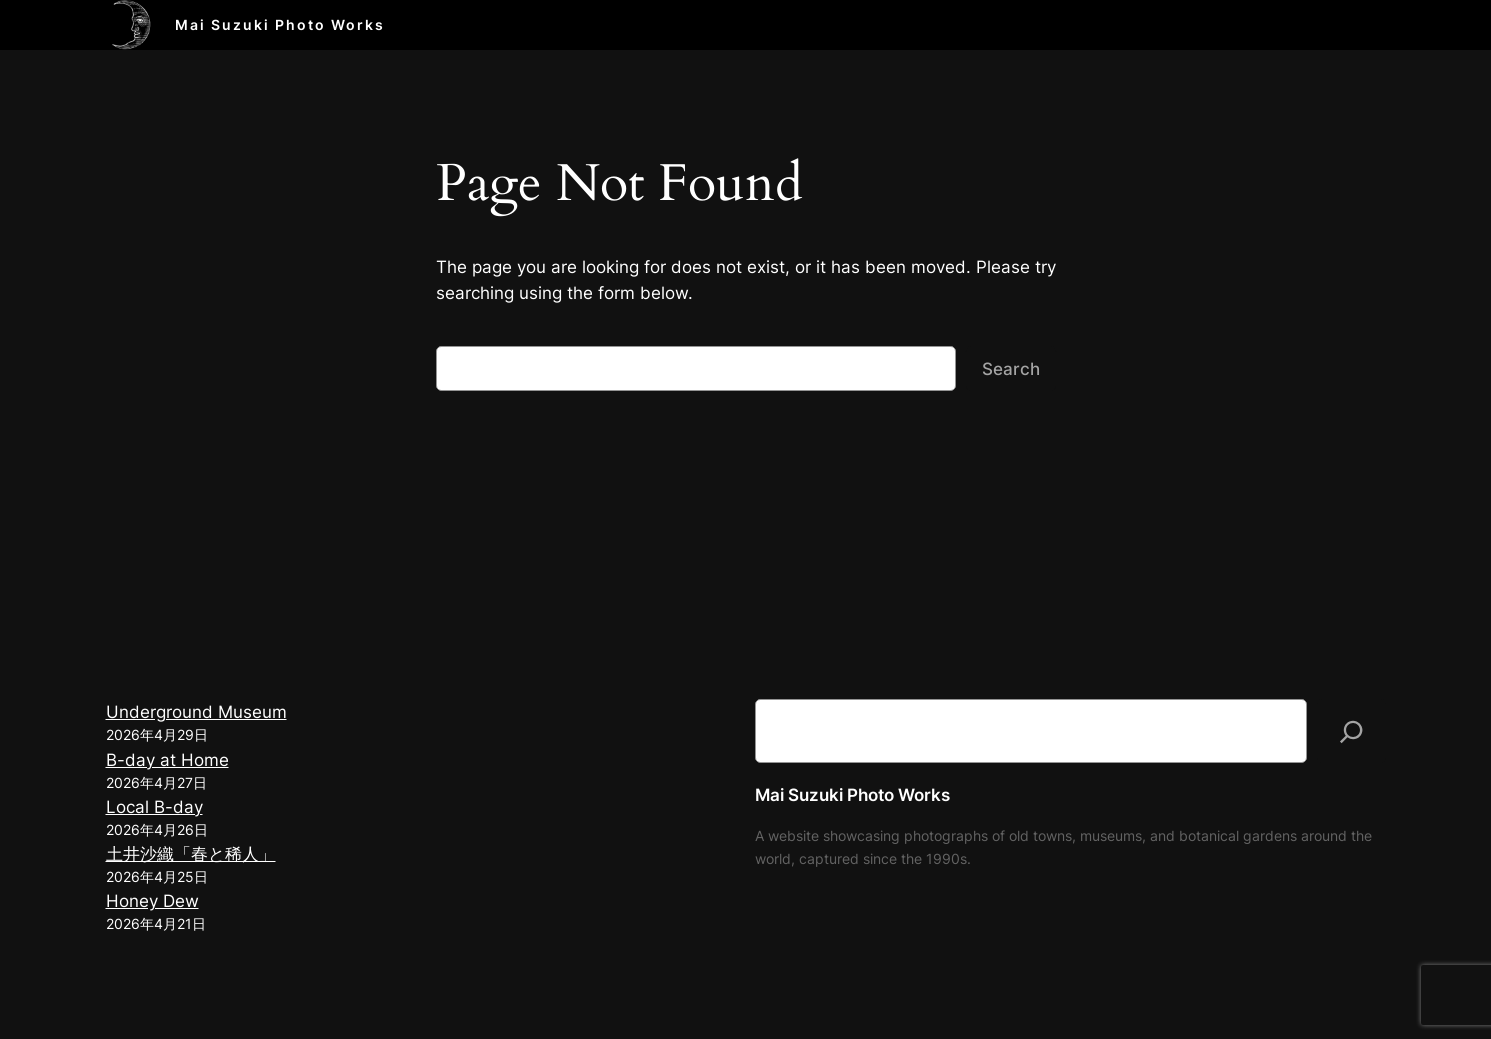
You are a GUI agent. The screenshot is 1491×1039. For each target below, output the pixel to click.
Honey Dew (152, 901)
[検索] (1351, 731)
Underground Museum (196, 712)
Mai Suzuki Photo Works (280, 24)
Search (1011, 369)
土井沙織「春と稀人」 (191, 854)
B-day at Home (167, 760)
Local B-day (154, 807)
